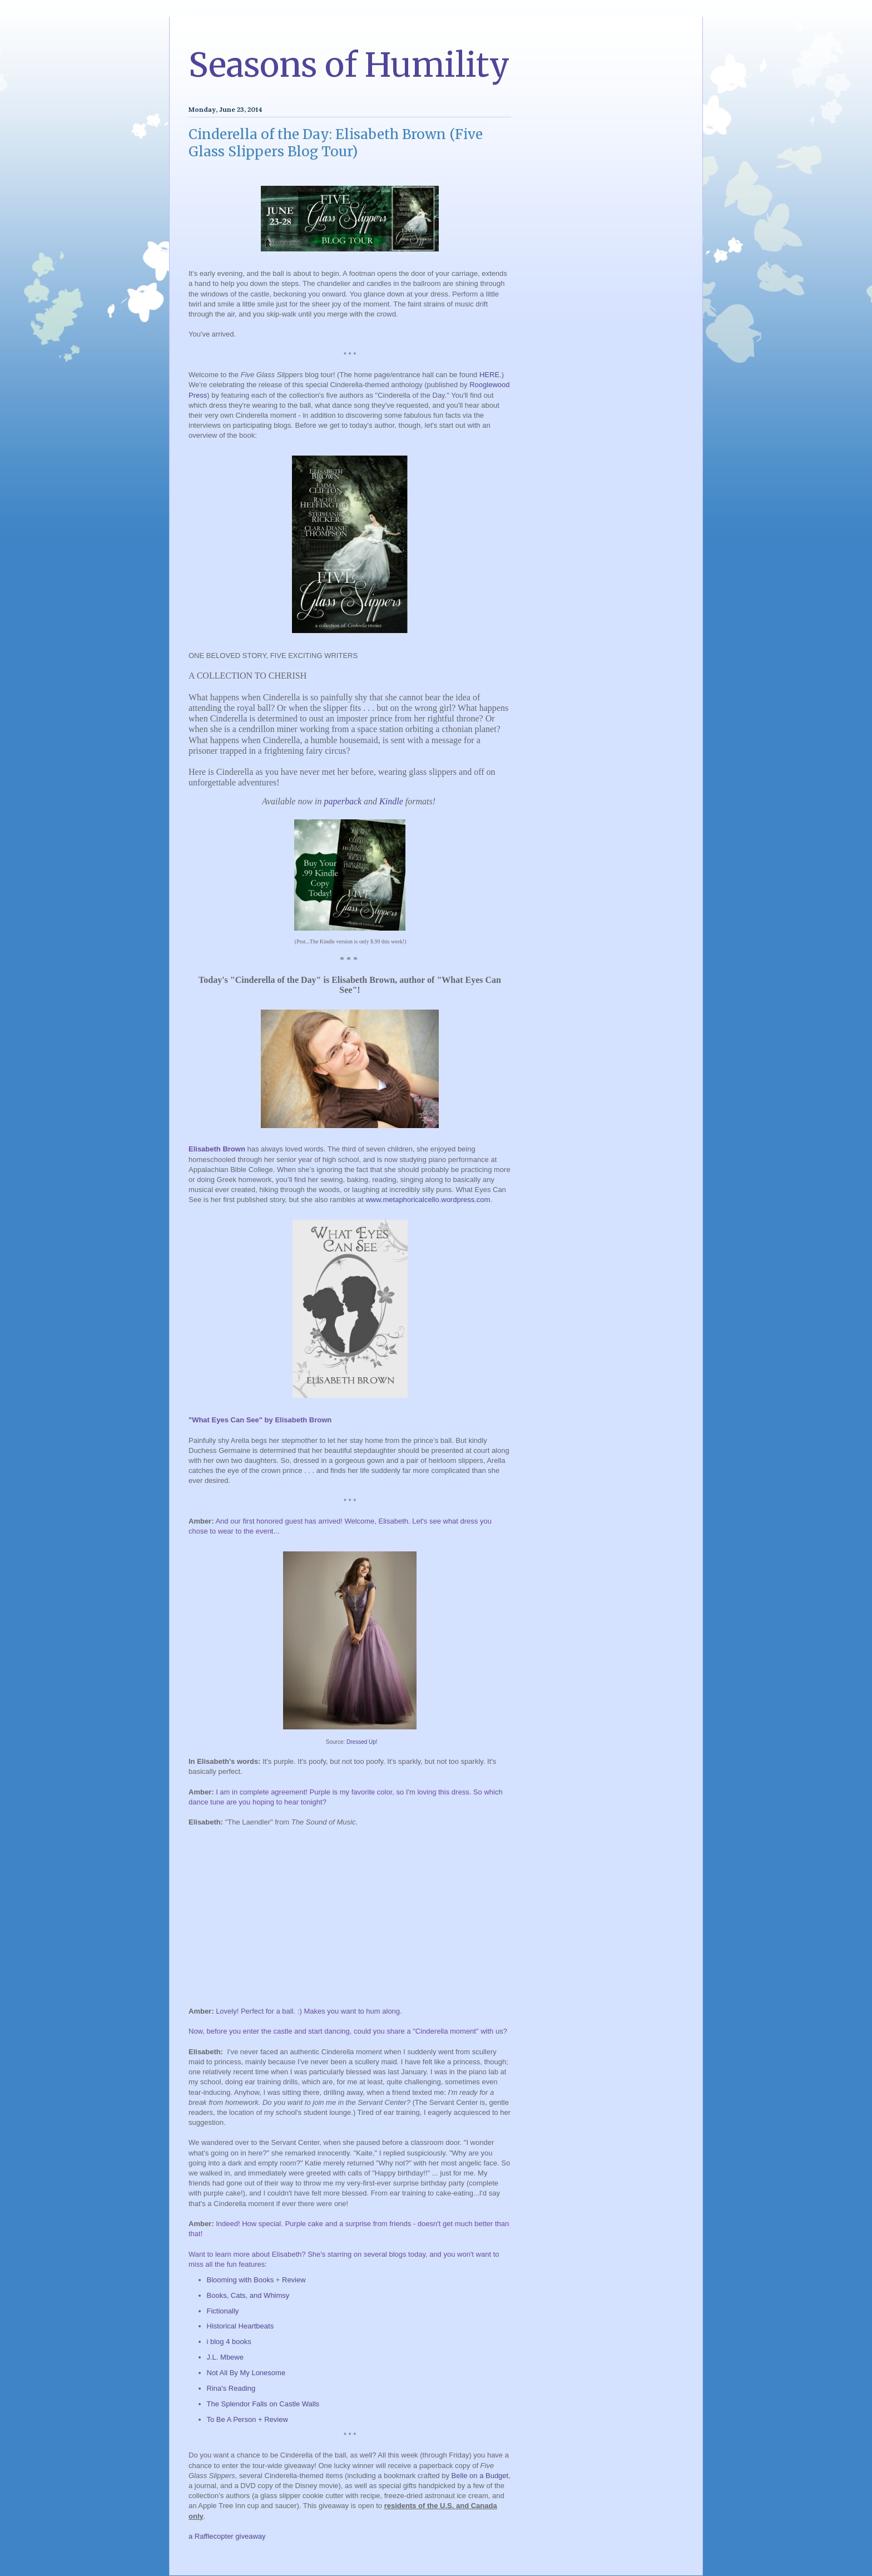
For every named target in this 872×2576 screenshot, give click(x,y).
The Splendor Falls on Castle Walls (263, 2404)
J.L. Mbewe (225, 2357)
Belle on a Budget (480, 2475)
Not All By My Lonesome (246, 2373)
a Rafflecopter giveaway (227, 2536)
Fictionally (223, 2311)
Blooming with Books (240, 2280)
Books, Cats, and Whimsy (248, 2295)
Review (294, 2280)
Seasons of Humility (349, 65)
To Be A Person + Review (247, 2419)
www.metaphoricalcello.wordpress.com (427, 1199)
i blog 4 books (229, 2341)
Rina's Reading (231, 2388)
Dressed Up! (362, 1742)
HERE (489, 374)
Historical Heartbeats (240, 2326)
